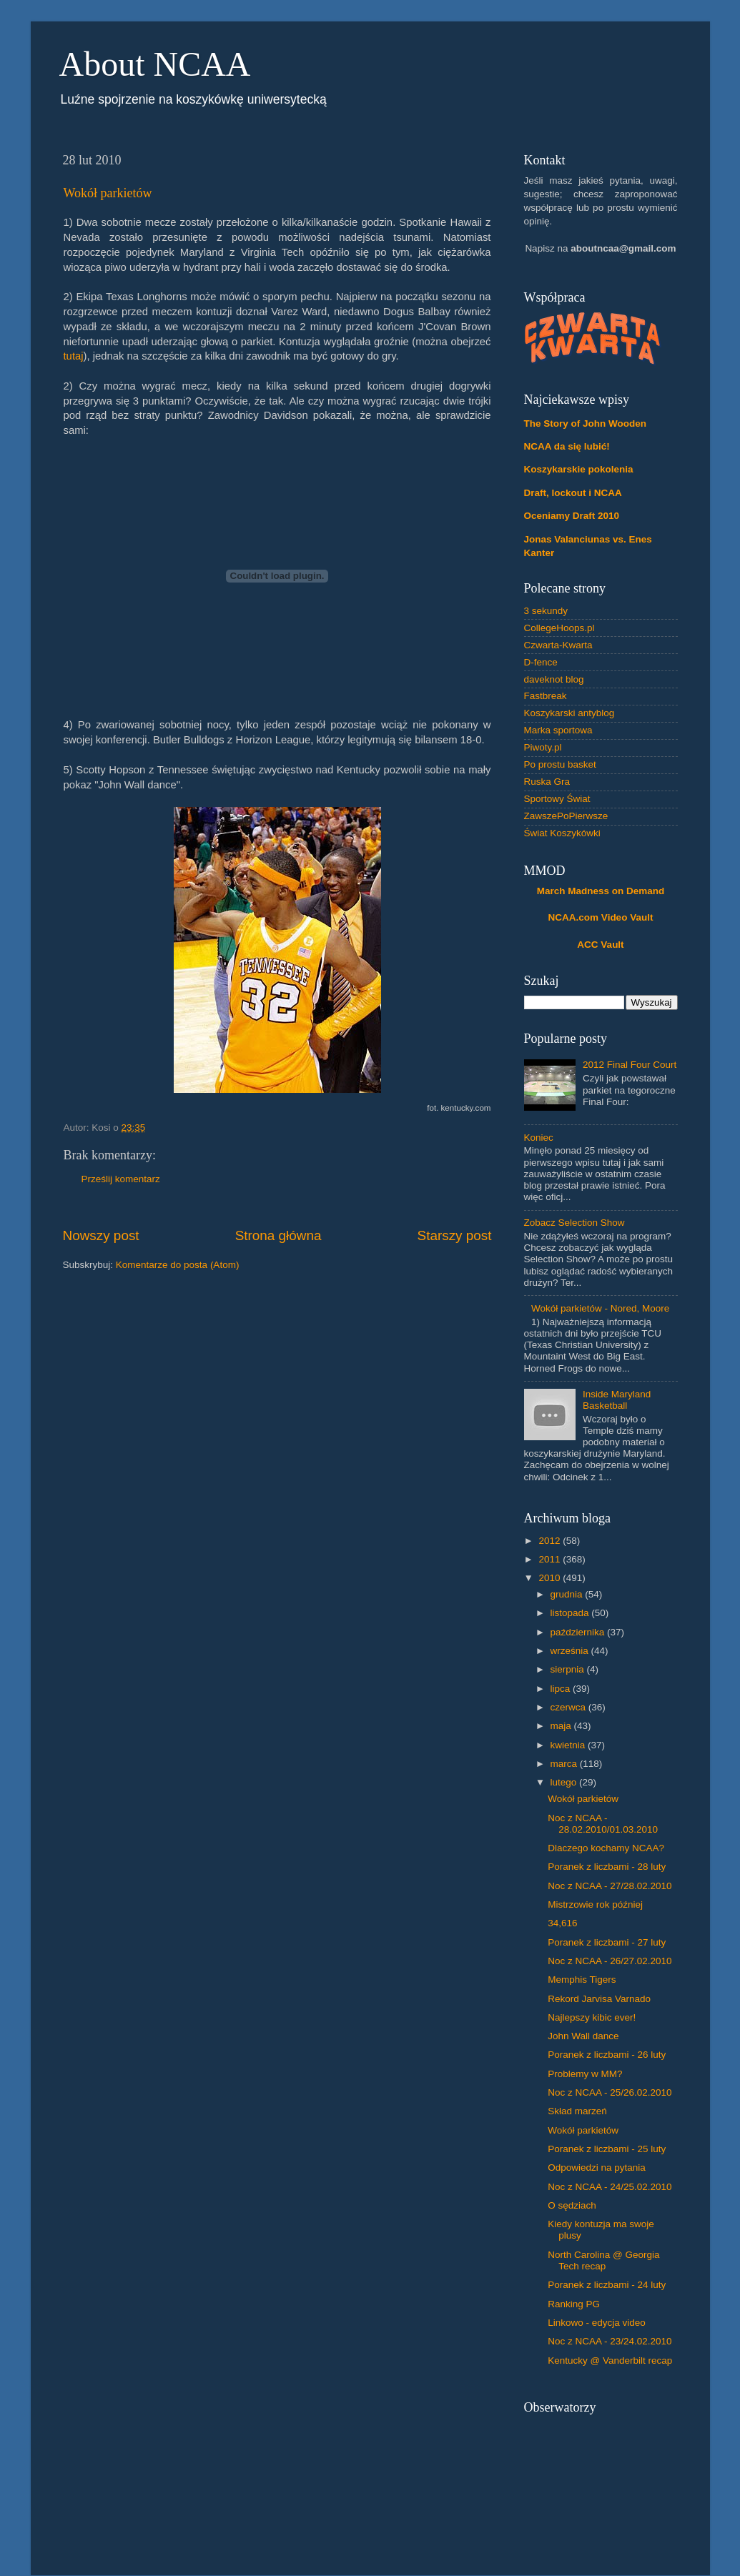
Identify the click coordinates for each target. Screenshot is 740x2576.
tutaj (74, 356)
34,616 (562, 1923)
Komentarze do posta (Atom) (178, 1264)
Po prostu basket (560, 764)
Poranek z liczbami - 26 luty (607, 2054)
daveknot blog (554, 679)
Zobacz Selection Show (574, 1222)
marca (565, 1763)
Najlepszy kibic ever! (592, 2017)
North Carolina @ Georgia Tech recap (603, 2260)
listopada (571, 1612)
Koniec (538, 1137)
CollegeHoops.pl (559, 628)
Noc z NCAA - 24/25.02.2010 (609, 2186)
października (579, 1632)
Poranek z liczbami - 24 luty (607, 2284)
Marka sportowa (558, 730)
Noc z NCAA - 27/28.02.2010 (609, 1886)
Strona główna (278, 1235)
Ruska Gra (547, 781)
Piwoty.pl (543, 747)
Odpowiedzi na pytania (597, 2167)
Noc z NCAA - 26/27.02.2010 (609, 1961)
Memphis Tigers (582, 1979)
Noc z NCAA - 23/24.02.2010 (609, 2341)
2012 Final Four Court (629, 1064)
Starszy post (455, 1235)
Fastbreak (545, 695)
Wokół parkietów (108, 193)
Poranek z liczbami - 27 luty (607, 1942)
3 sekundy (546, 610)
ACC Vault (600, 944)
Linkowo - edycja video (597, 2322)
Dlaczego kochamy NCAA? (606, 1848)
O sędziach (572, 2205)
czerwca (569, 1707)
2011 (550, 1559)
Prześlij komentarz (121, 1179)
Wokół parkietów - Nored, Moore (600, 1308)
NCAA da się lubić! (567, 446)
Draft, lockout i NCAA (573, 492)
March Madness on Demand (601, 891)
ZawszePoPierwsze (566, 816)
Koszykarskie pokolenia (578, 469)
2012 (550, 1540)
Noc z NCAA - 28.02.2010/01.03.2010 (603, 1824)
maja (562, 1725)
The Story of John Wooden (585, 423)
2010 (550, 1577)
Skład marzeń (577, 2111)
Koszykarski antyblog (569, 713)
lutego (565, 1782)
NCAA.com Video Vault (600, 917)
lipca (562, 1688)
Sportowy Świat (557, 798)
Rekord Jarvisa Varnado (599, 1998)
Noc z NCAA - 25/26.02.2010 (609, 2092)
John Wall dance (583, 2036)
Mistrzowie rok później (595, 1904)
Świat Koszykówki (562, 833)
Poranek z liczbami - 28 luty (607, 1866)
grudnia (568, 1594)
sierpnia (569, 1669)
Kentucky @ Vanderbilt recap (610, 2360)
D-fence (541, 662)
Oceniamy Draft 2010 (572, 515)
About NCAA (155, 64)
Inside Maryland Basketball (617, 1400)
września (571, 1650)
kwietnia (569, 1745)
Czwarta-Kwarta (558, 645)
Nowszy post (101, 1235)
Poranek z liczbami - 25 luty (607, 2149)
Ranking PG (574, 2304)
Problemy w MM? (585, 2074)
